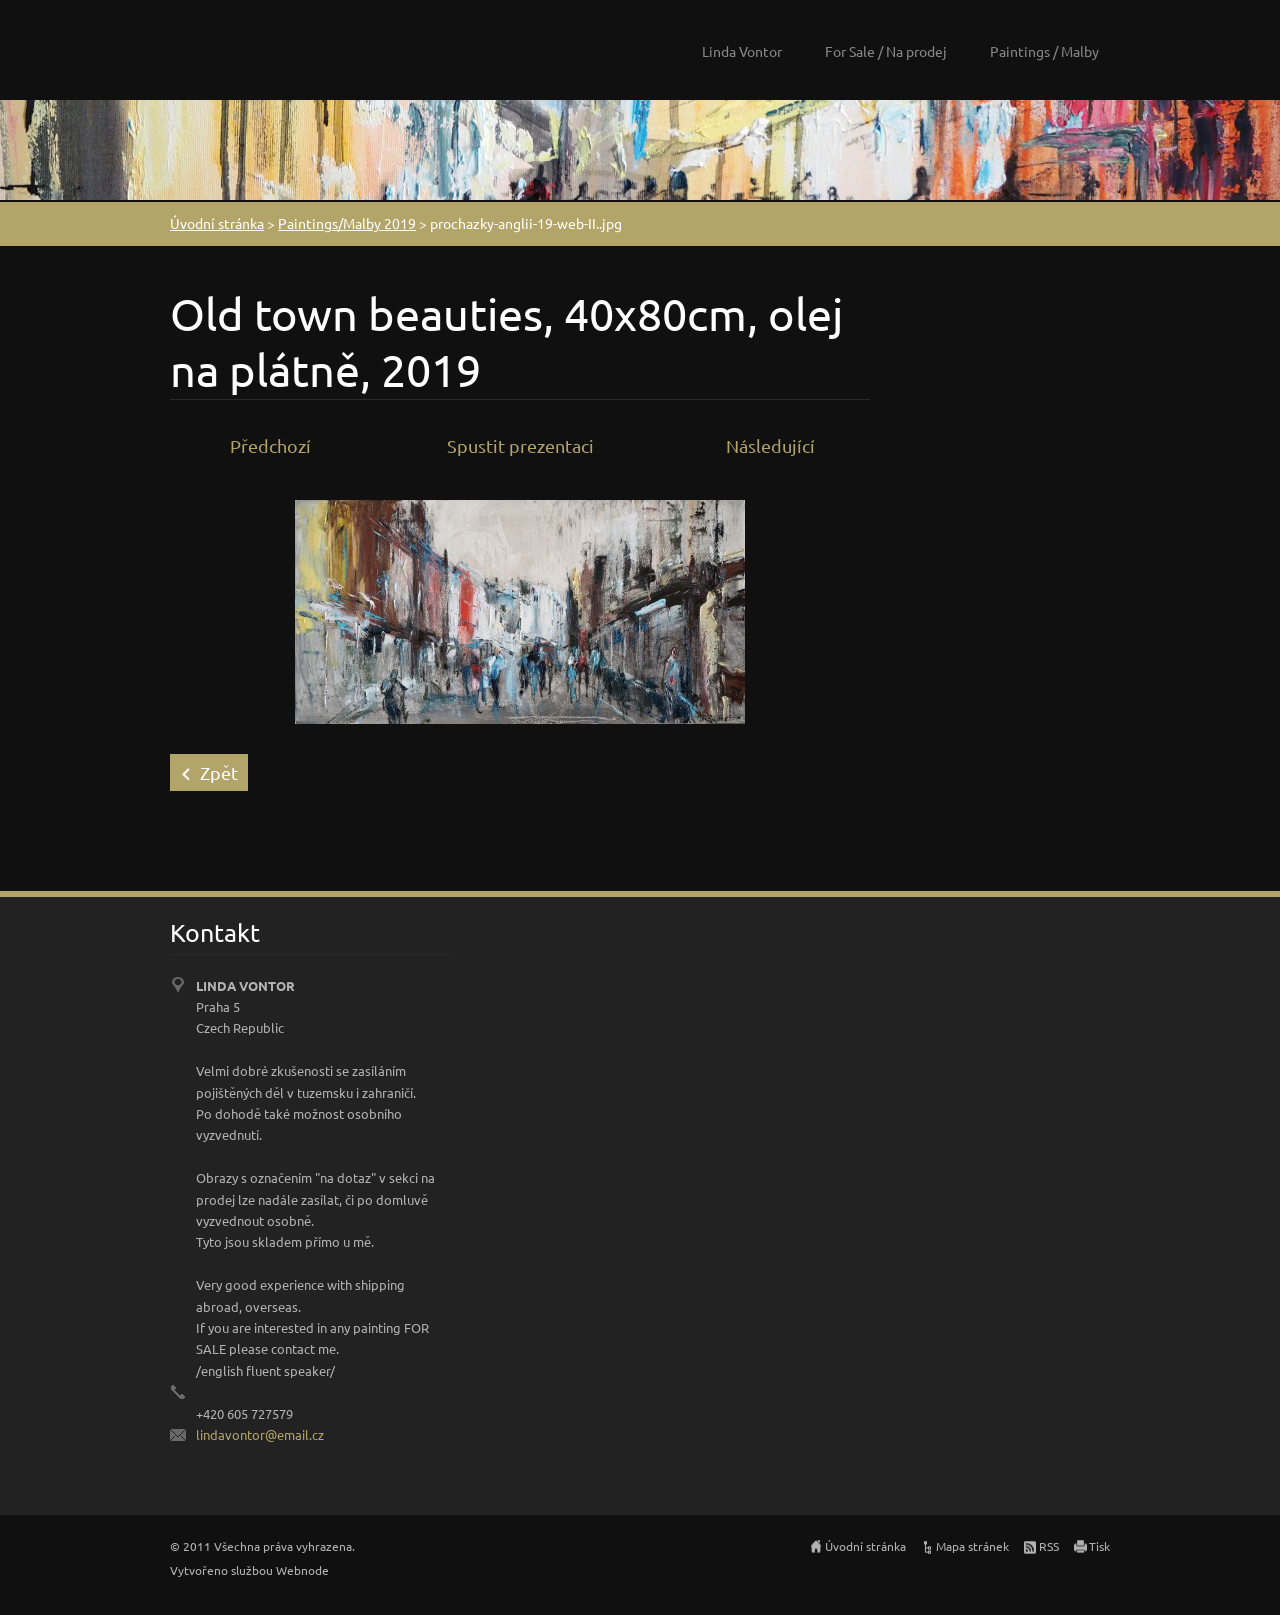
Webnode (302, 1570)
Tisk (1099, 1546)
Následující (770, 445)
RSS (1049, 1546)
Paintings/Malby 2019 (347, 223)
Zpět (219, 772)
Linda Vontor (742, 51)
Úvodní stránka (217, 223)
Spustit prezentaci (520, 445)
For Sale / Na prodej (886, 51)
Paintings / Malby (1044, 51)
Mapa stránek (972, 1546)
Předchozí (270, 445)
